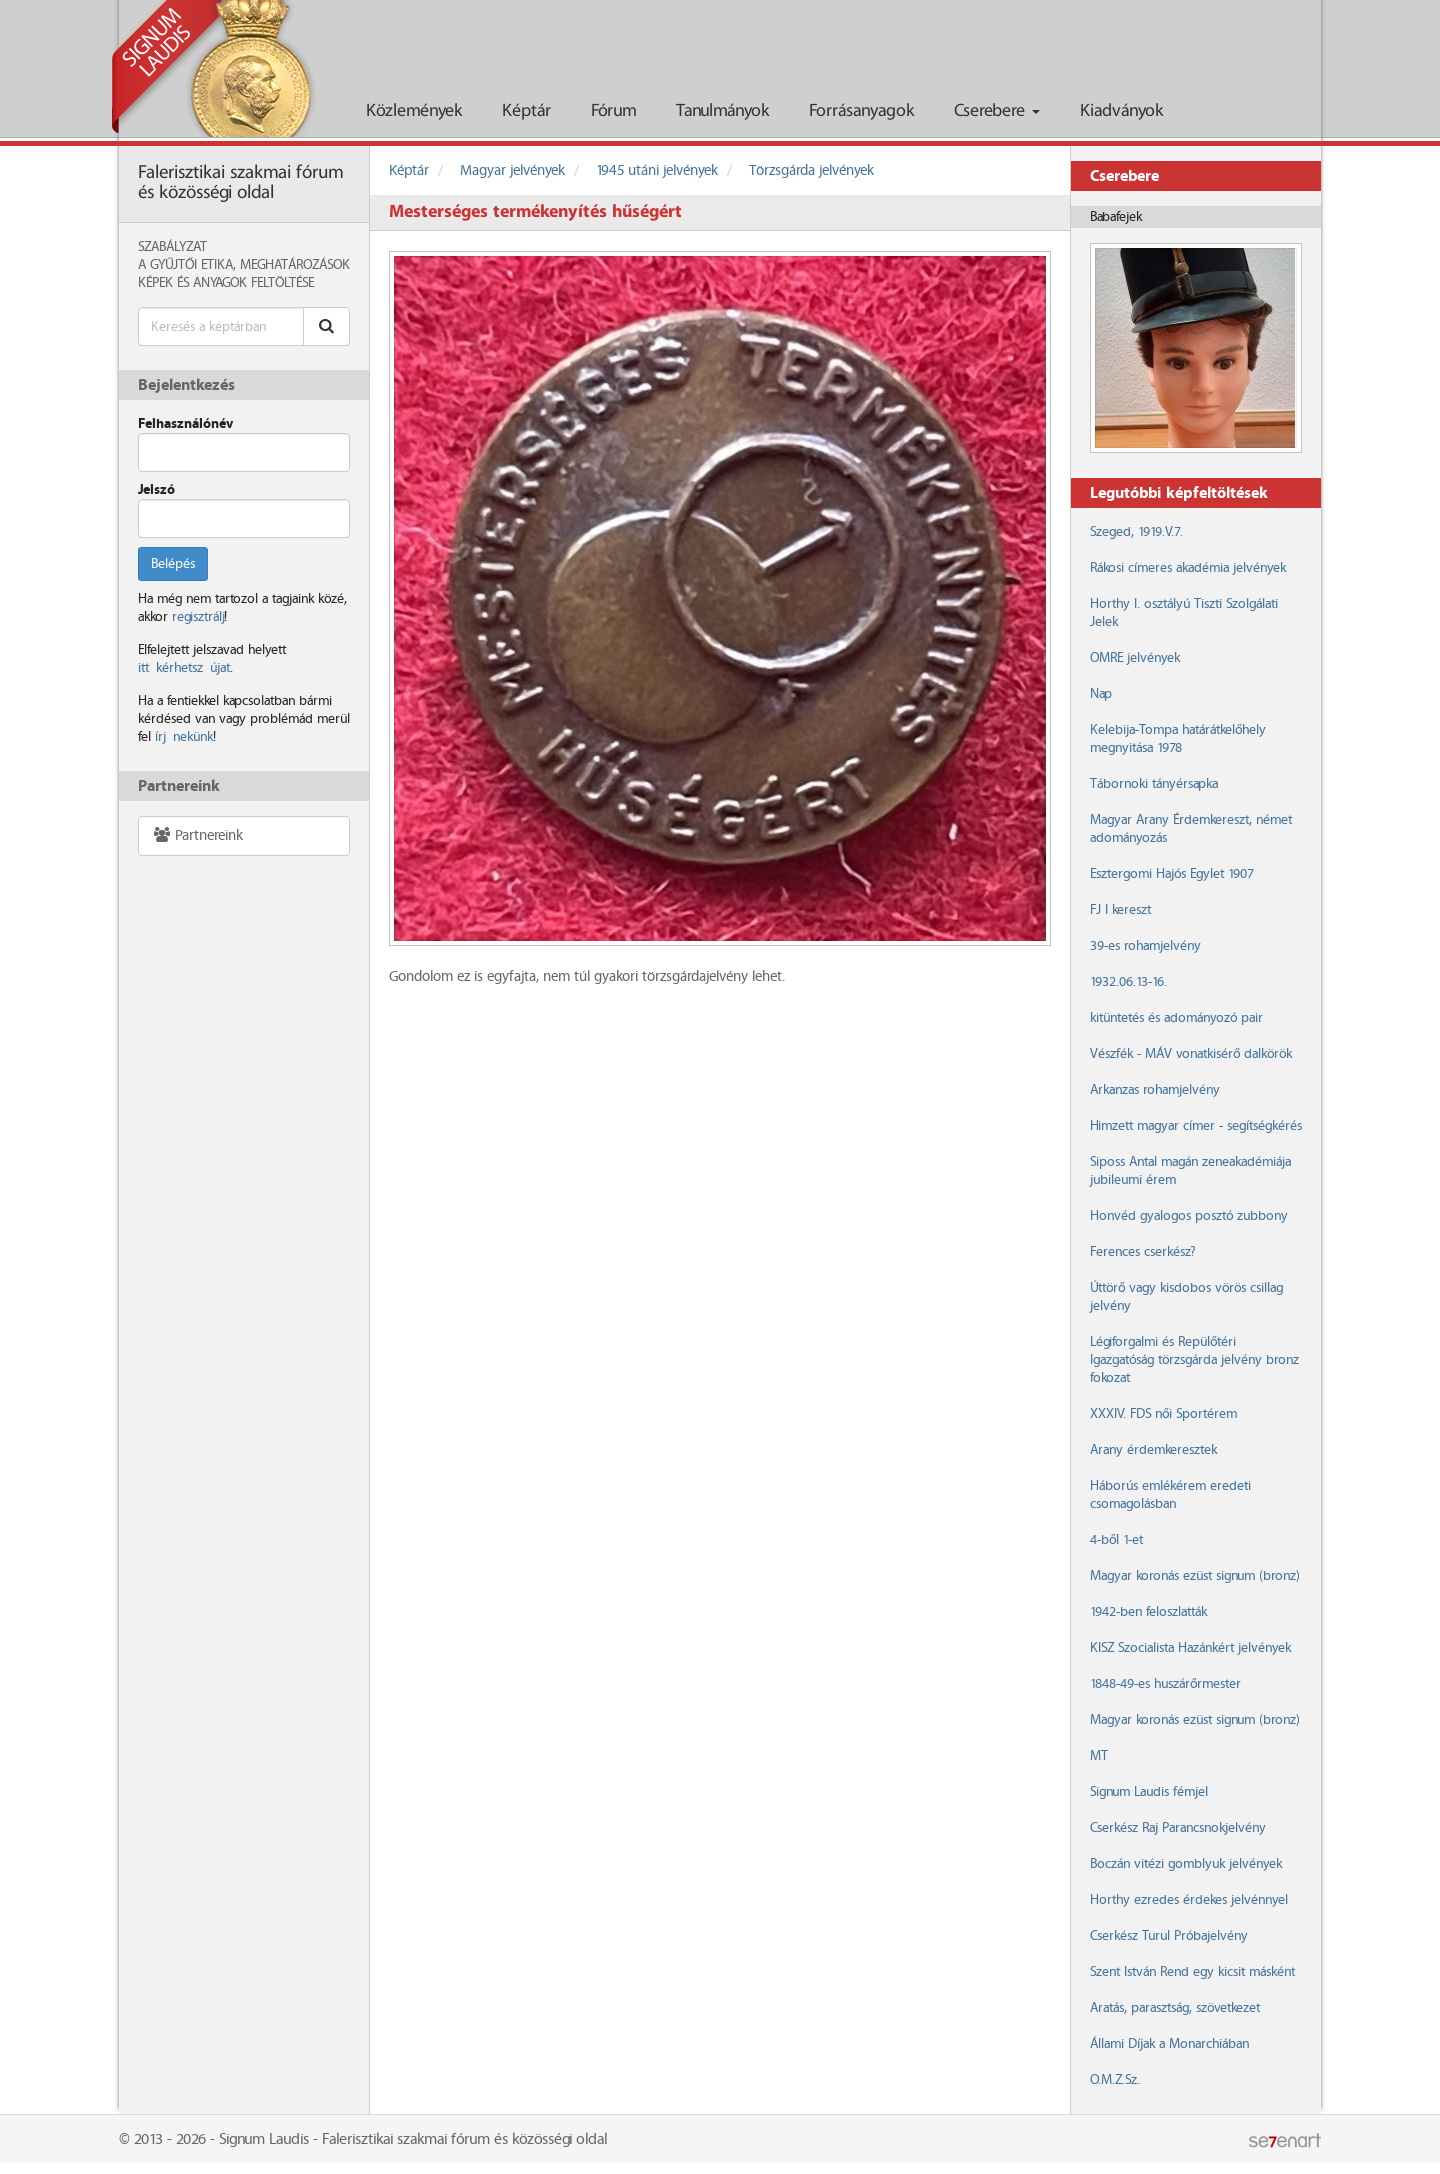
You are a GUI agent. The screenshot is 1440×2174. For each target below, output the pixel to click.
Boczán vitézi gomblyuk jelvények (1186, 1864)
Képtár (526, 111)
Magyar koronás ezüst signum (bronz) (1194, 1576)
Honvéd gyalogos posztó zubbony (1189, 1216)
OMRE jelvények (1135, 658)
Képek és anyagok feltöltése (226, 283)
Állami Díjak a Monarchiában (1169, 2044)
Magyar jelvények (512, 171)
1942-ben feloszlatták (1148, 1612)
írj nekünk (184, 737)
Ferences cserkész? (1142, 1252)
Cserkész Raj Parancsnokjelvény (1178, 1828)
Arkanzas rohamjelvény (1155, 1090)
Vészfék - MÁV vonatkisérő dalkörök (1191, 1054)
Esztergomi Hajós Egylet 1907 (1171, 874)
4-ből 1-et (1116, 1540)
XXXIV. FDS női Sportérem (1163, 1414)
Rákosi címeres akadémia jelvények (1188, 568)
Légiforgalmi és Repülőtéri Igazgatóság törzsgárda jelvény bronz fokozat (1194, 1360)
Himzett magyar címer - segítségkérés (1196, 1126)
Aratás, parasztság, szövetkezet (1175, 2008)
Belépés (173, 564)
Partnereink (197, 835)
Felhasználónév (185, 424)
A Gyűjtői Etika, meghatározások (244, 265)
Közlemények (414, 111)
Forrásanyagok (861, 111)
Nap (1101, 694)
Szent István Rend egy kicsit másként (1192, 1972)
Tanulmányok (722, 111)
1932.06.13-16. (1128, 982)
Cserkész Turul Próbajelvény (1169, 1936)
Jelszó (156, 490)
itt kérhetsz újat (184, 668)
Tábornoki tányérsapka (1154, 784)
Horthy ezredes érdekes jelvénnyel (1189, 1900)
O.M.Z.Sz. (1115, 2080)
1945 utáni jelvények (657, 171)
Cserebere (997, 111)
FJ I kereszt (1120, 910)
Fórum (613, 111)
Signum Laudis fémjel (1149, 1792)
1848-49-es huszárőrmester (1165, 1684)
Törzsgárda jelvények (811, 171)
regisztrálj (198, 617)
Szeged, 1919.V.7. (1136, 532)
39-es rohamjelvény (1145, 946)
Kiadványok (1121, 111)
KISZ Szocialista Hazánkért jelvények (1190, 1648)
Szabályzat (172, 247)
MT (1099, 1756)
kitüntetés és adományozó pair (1176, 1018)
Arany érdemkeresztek (1153, 1450)
